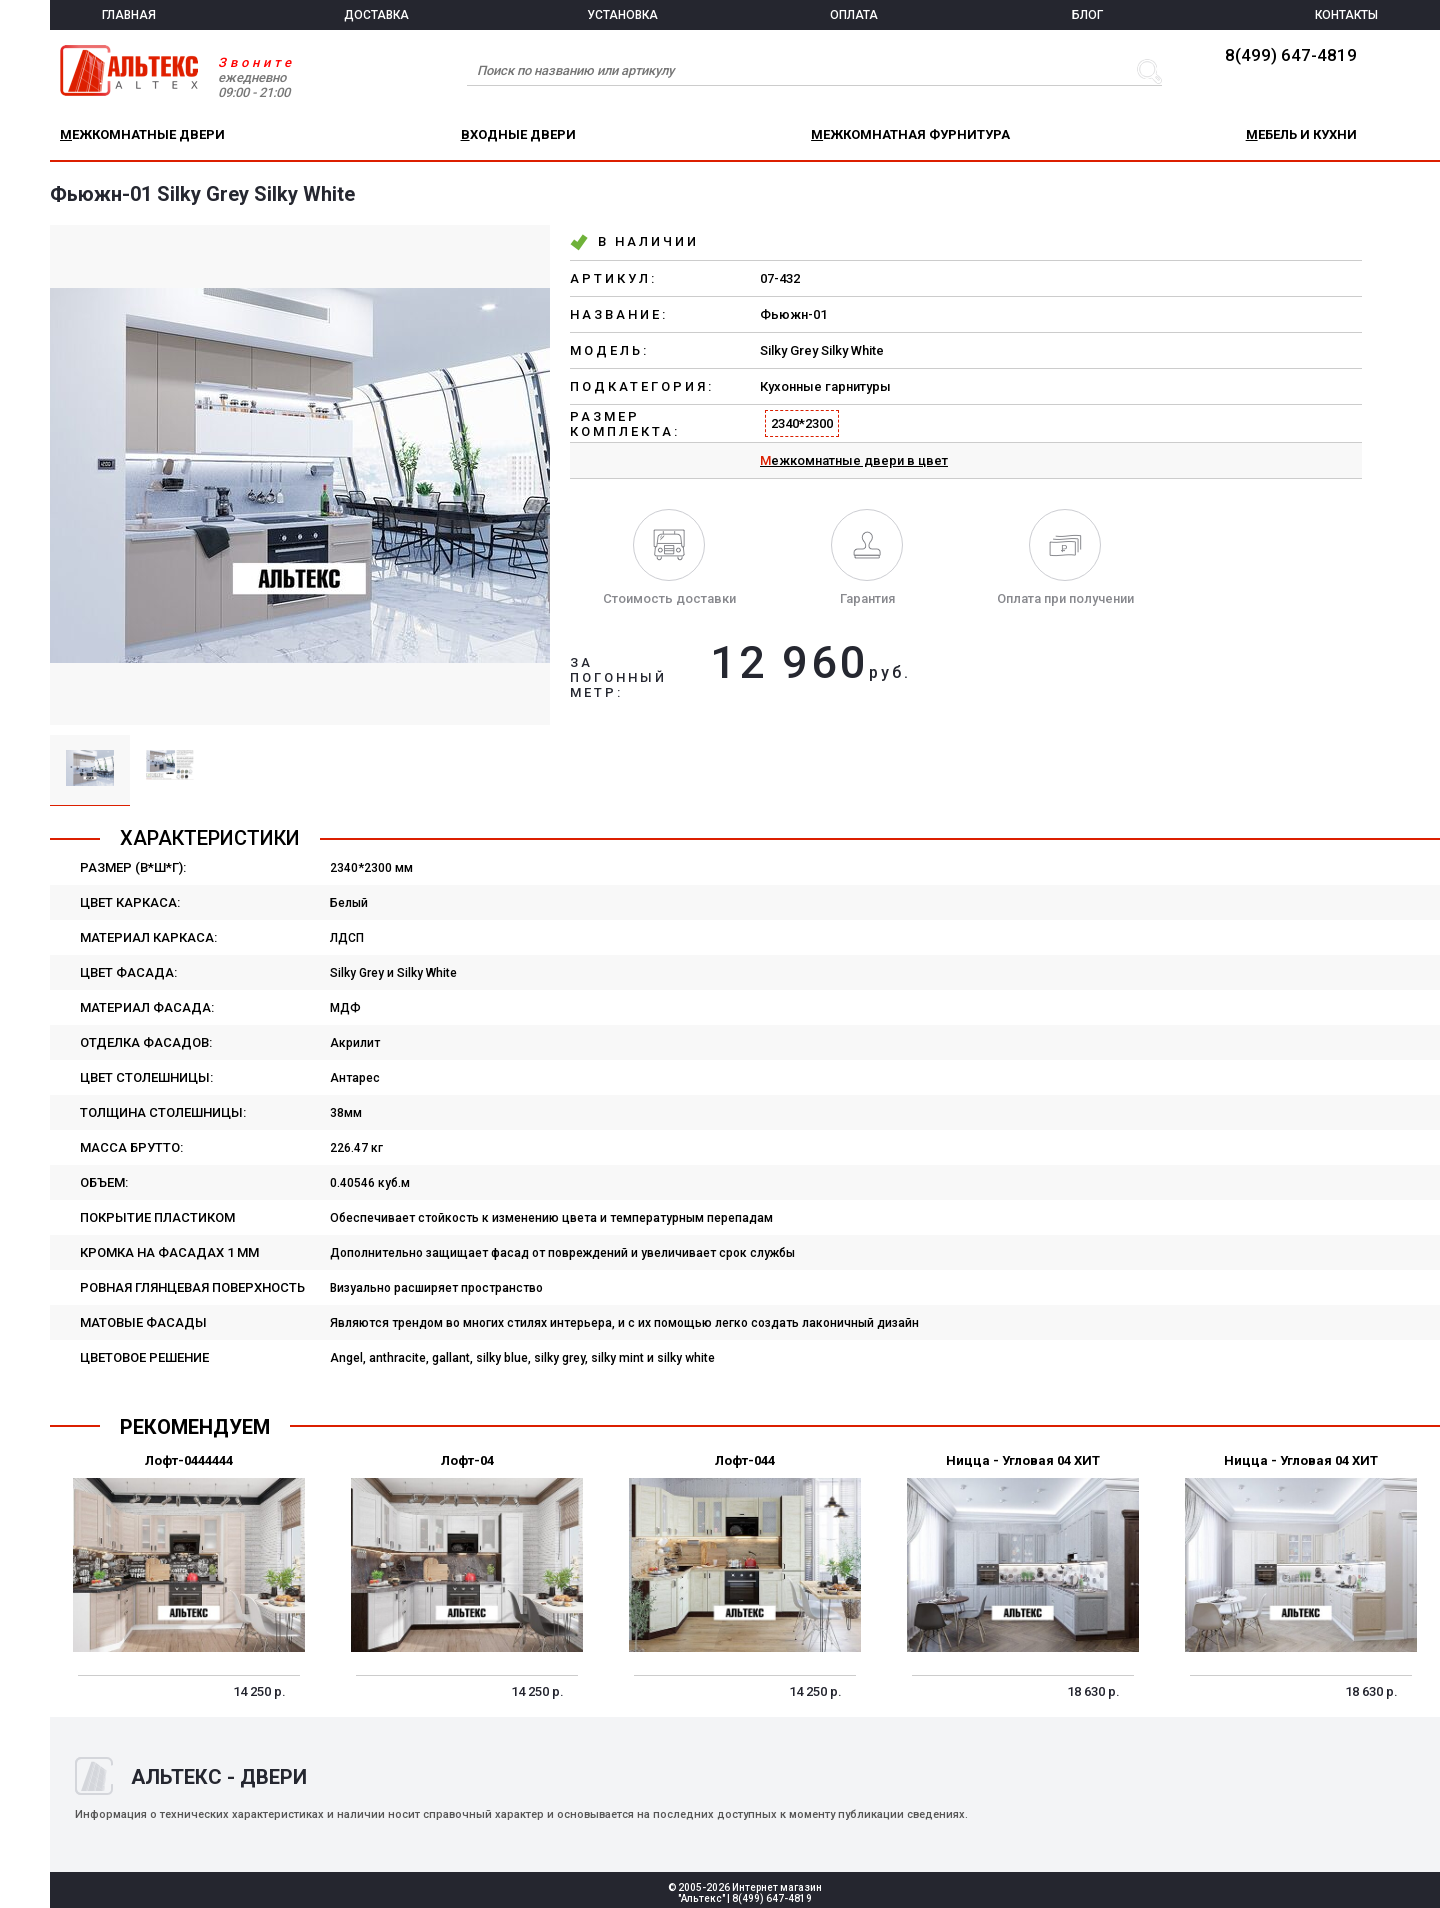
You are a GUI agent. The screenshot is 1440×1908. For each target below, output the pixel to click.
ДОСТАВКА (376, 15)
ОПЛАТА (854, 15)
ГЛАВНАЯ (129, 15)
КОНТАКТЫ (1346, 15)
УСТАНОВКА (622, 15)
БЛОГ (1087, 15)
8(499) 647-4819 (1291, 55)
